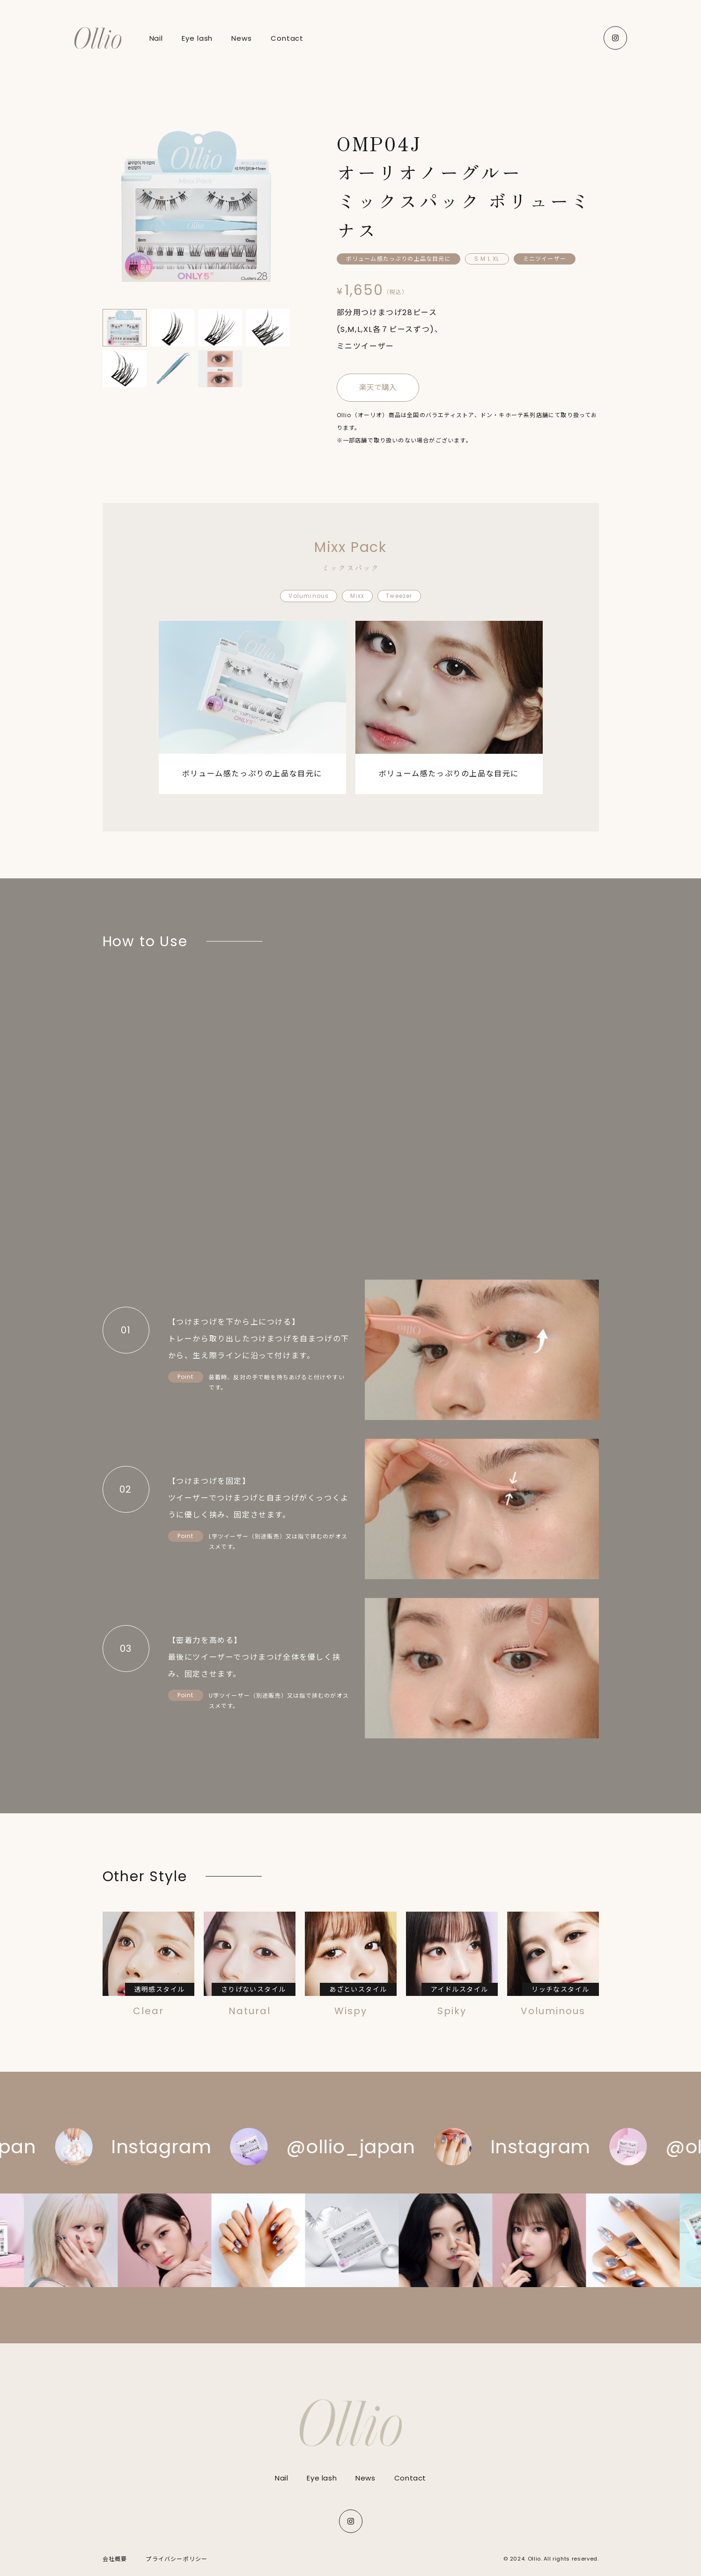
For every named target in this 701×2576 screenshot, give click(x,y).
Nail (281, 2478)
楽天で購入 (378, 387)
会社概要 (115, 2559)
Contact (410, 2478)
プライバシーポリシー (176, 2559)
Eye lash (322, 2478)
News (365, 2478)
